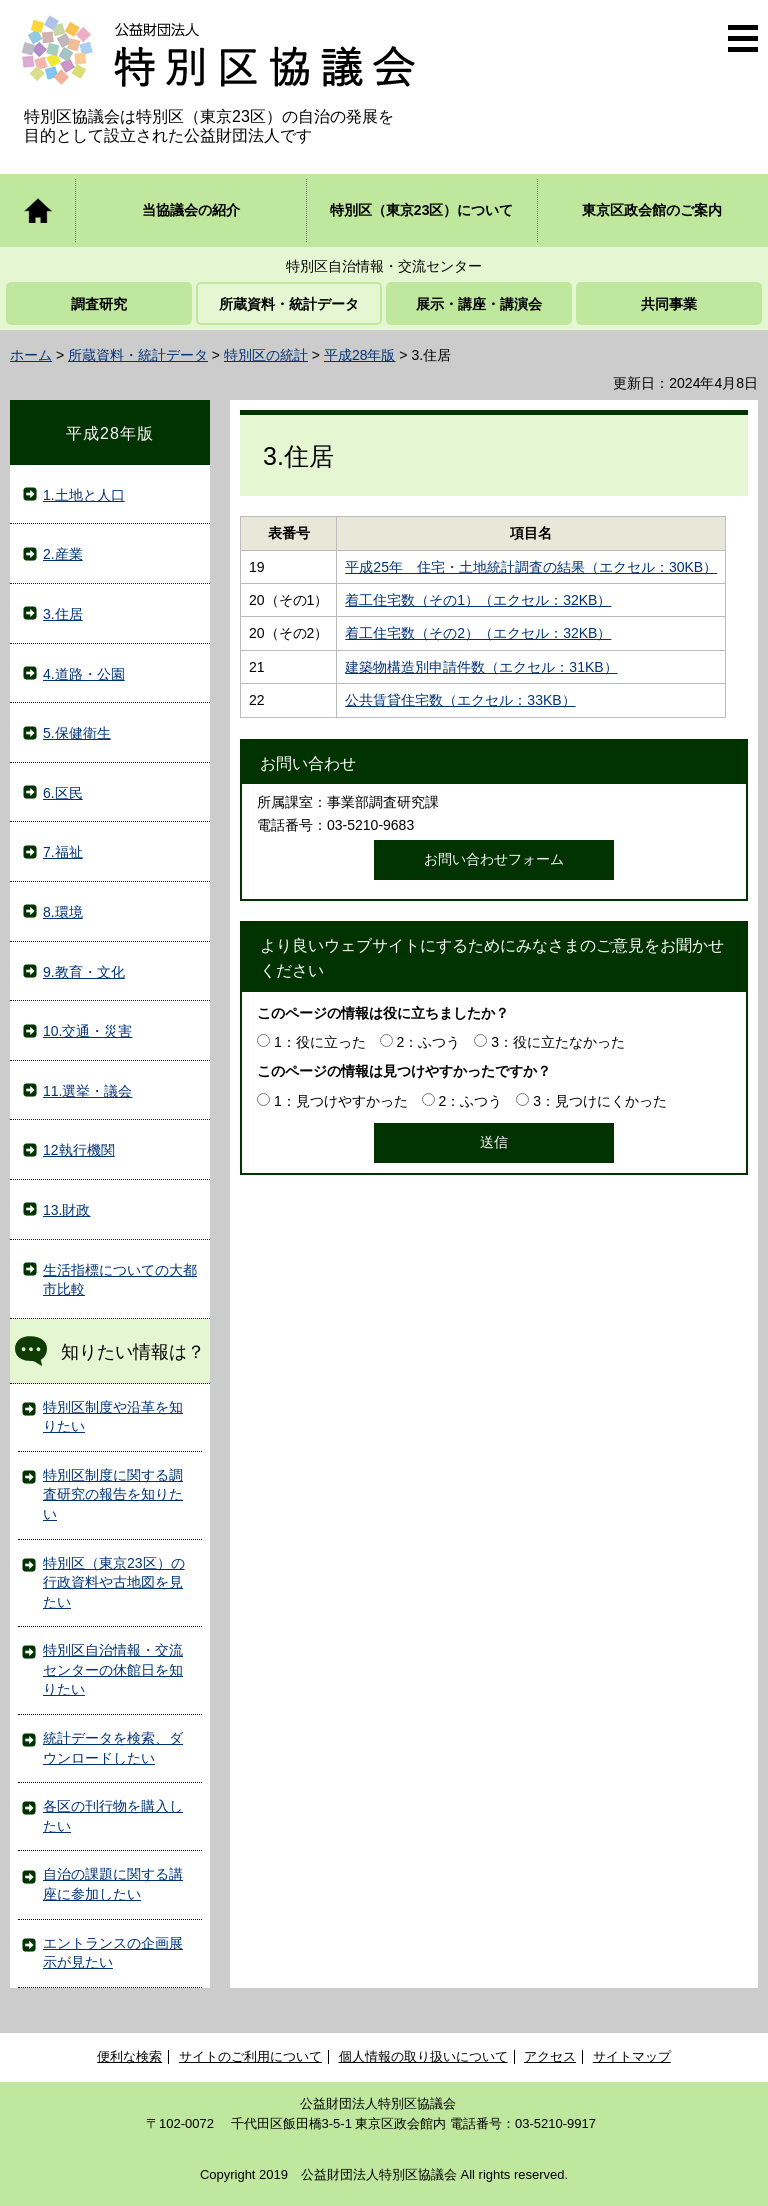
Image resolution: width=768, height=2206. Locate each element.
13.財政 (66, 1210)
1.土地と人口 (84, 495)
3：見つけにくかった (600, 1101)
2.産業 (63, 554)
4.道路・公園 (84, 674)
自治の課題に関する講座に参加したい (113, 1884)
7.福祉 (63, 852)
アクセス (550, 2056)
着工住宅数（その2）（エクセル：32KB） (478, 633)
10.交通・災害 (87, 1031)
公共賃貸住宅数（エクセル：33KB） (460, 700)
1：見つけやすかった (341, 1101)
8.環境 (63, 912)
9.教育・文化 (84, 972)
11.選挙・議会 (87, 1091)
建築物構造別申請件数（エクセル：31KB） (481, 667)
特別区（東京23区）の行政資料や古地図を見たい (114, 1582)
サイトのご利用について (250, 2056)
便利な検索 (129, 2056)
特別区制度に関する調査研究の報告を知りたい (113, 1494)
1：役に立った (320, 1042)
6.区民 (63, 793)
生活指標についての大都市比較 (120, 1280)
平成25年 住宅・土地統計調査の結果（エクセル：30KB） (531, 567)
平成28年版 (360, 355)
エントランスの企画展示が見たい (113, 1953)
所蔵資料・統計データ (138, 355)
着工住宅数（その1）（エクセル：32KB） (478, 600)
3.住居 (63, 614)
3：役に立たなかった (558, 1042)
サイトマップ (632, 2056)
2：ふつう (429, 1042)
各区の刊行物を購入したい (113, 1816)
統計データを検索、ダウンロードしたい (113, 1748)
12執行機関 (79, 1150)
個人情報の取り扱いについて (423, 2056)
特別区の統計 (266, 355)
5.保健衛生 (77, 733)
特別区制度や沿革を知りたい (113, 1417)
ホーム (31, 355)
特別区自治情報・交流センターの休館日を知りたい (113, 1669)
